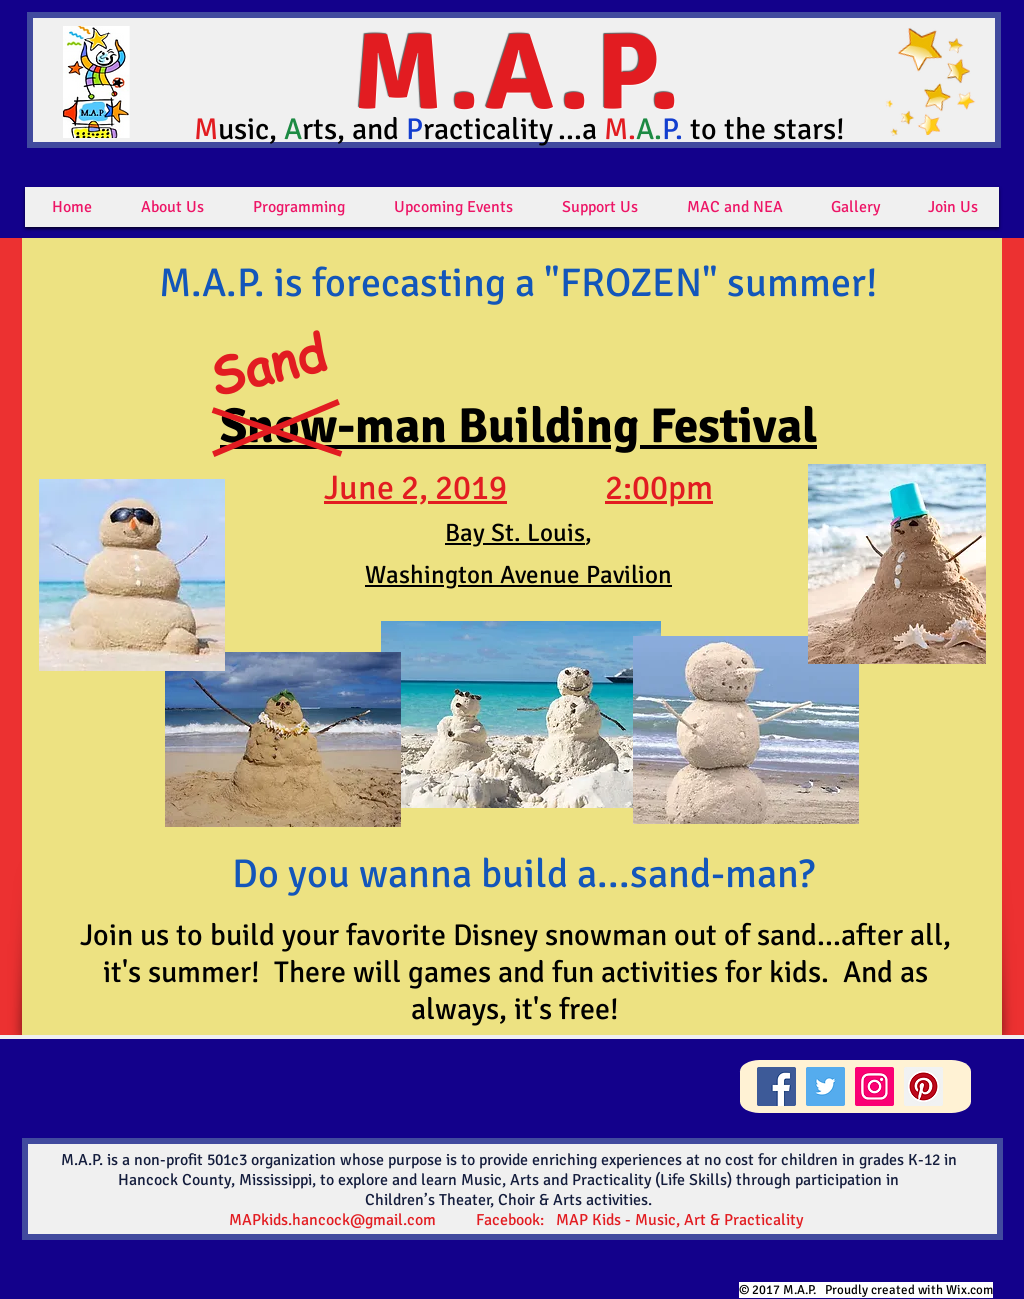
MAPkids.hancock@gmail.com (332, 1220)
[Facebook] (776, 1086)
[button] (172, 207)
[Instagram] (874, 1086)
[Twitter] (825, 1086)
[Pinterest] (923, 1086)
